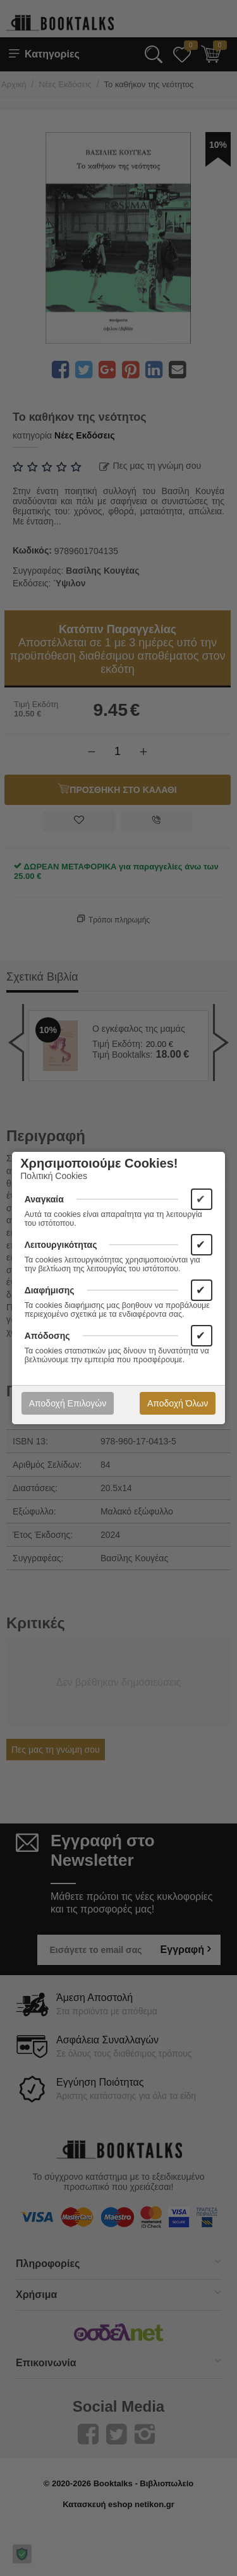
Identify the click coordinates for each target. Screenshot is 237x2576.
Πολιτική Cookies (53, 1176)
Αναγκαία (44, 1199)
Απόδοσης (47, 1336)
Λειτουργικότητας (61, 1245)
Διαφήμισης (50, 1290)
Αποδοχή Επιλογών (67, 1403)
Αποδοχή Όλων (177, 1403)
